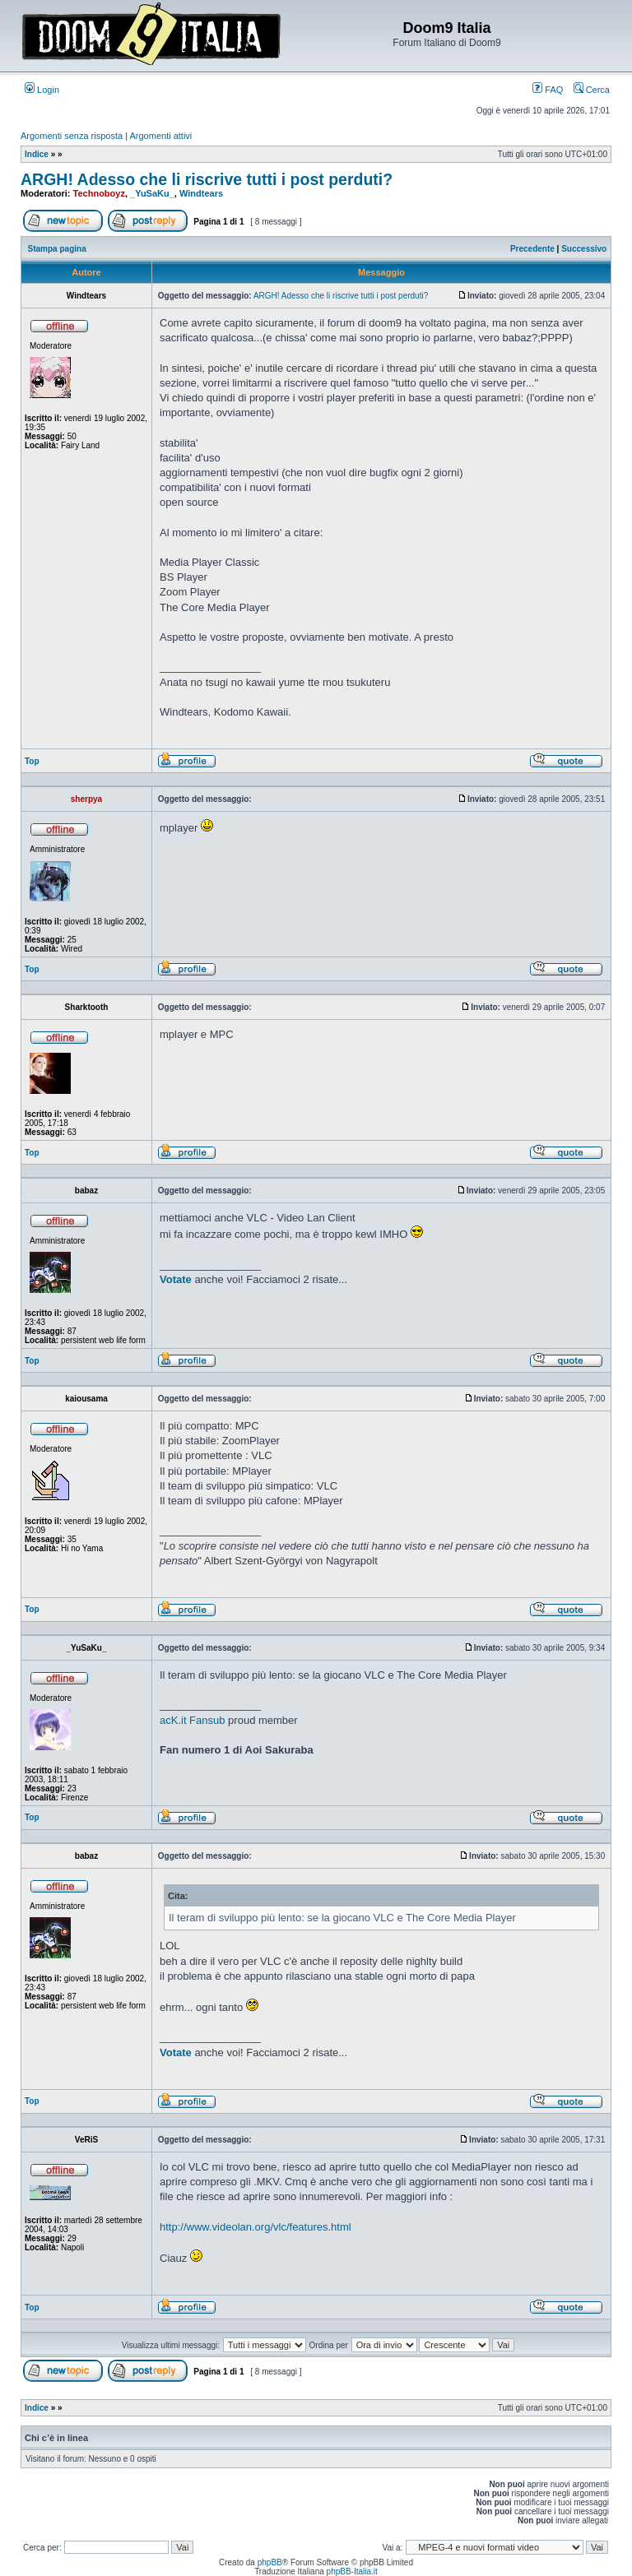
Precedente (532, 248)
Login (42, 90)
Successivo (583, 248)
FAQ (547, 90)
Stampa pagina (57, 248)
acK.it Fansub (192, 1720)
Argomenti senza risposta (72, 136)
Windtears (201, 193)
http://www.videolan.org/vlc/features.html (255, 2227)
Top (32, 761)
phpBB (270, 2562)
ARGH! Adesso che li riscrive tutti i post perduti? (207, 179)
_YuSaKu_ (152, 193)
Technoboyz (99, 193)
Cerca (592, 90)
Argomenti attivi (161, 136)
